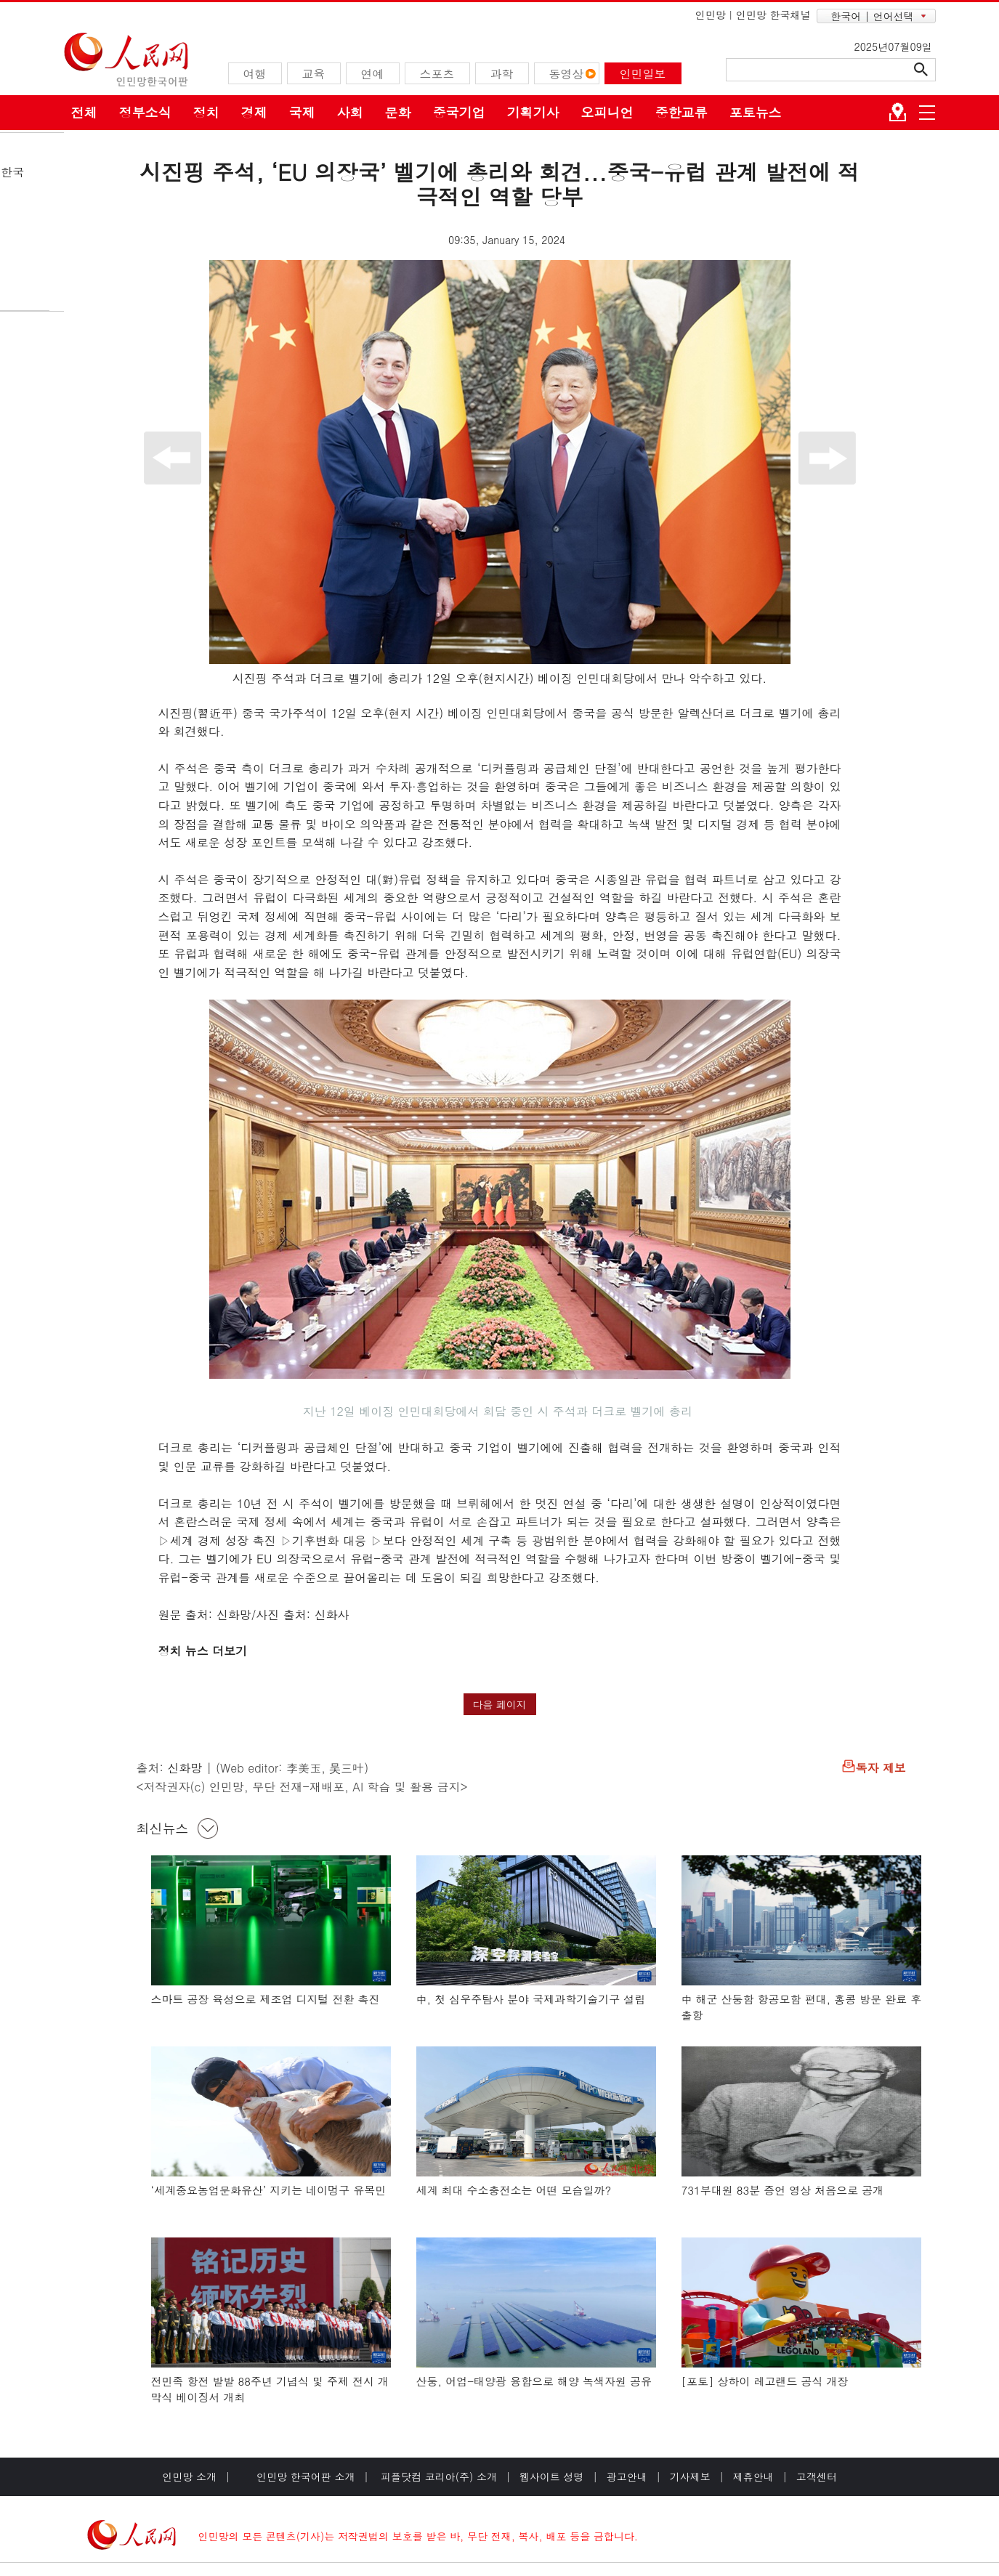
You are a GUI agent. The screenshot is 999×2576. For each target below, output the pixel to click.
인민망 (710, 14)
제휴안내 (753, 2476)
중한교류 (681, 112)
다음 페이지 (499, 1704)
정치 (206, 112)
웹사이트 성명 (551, 2476)
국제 (302, 112)
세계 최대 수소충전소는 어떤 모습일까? (514, 2190)
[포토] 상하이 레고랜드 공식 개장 (765, 2381)
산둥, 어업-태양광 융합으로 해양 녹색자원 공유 (534, 2381)
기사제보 (690, 2476)
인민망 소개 (189, 2476)
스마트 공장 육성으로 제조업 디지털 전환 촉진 (265, 1998)
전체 (84, 112)
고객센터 (816, 2476)
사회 (350, 112)
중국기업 (459, 112)
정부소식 (145, 112)
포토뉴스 (755, 112)
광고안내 (627, 2476)
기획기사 (533, 112)
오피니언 (607, 112)
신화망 (184, 1767)
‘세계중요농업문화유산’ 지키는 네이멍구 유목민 (269, 2190)
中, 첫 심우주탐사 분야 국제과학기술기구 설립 (531, 1998)
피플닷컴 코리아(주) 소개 (437, 2476)
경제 (254, 112)
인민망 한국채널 (773, 14)
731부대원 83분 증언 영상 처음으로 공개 (782, 2190)
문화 (398, 112)
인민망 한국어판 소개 (305, 2476)
